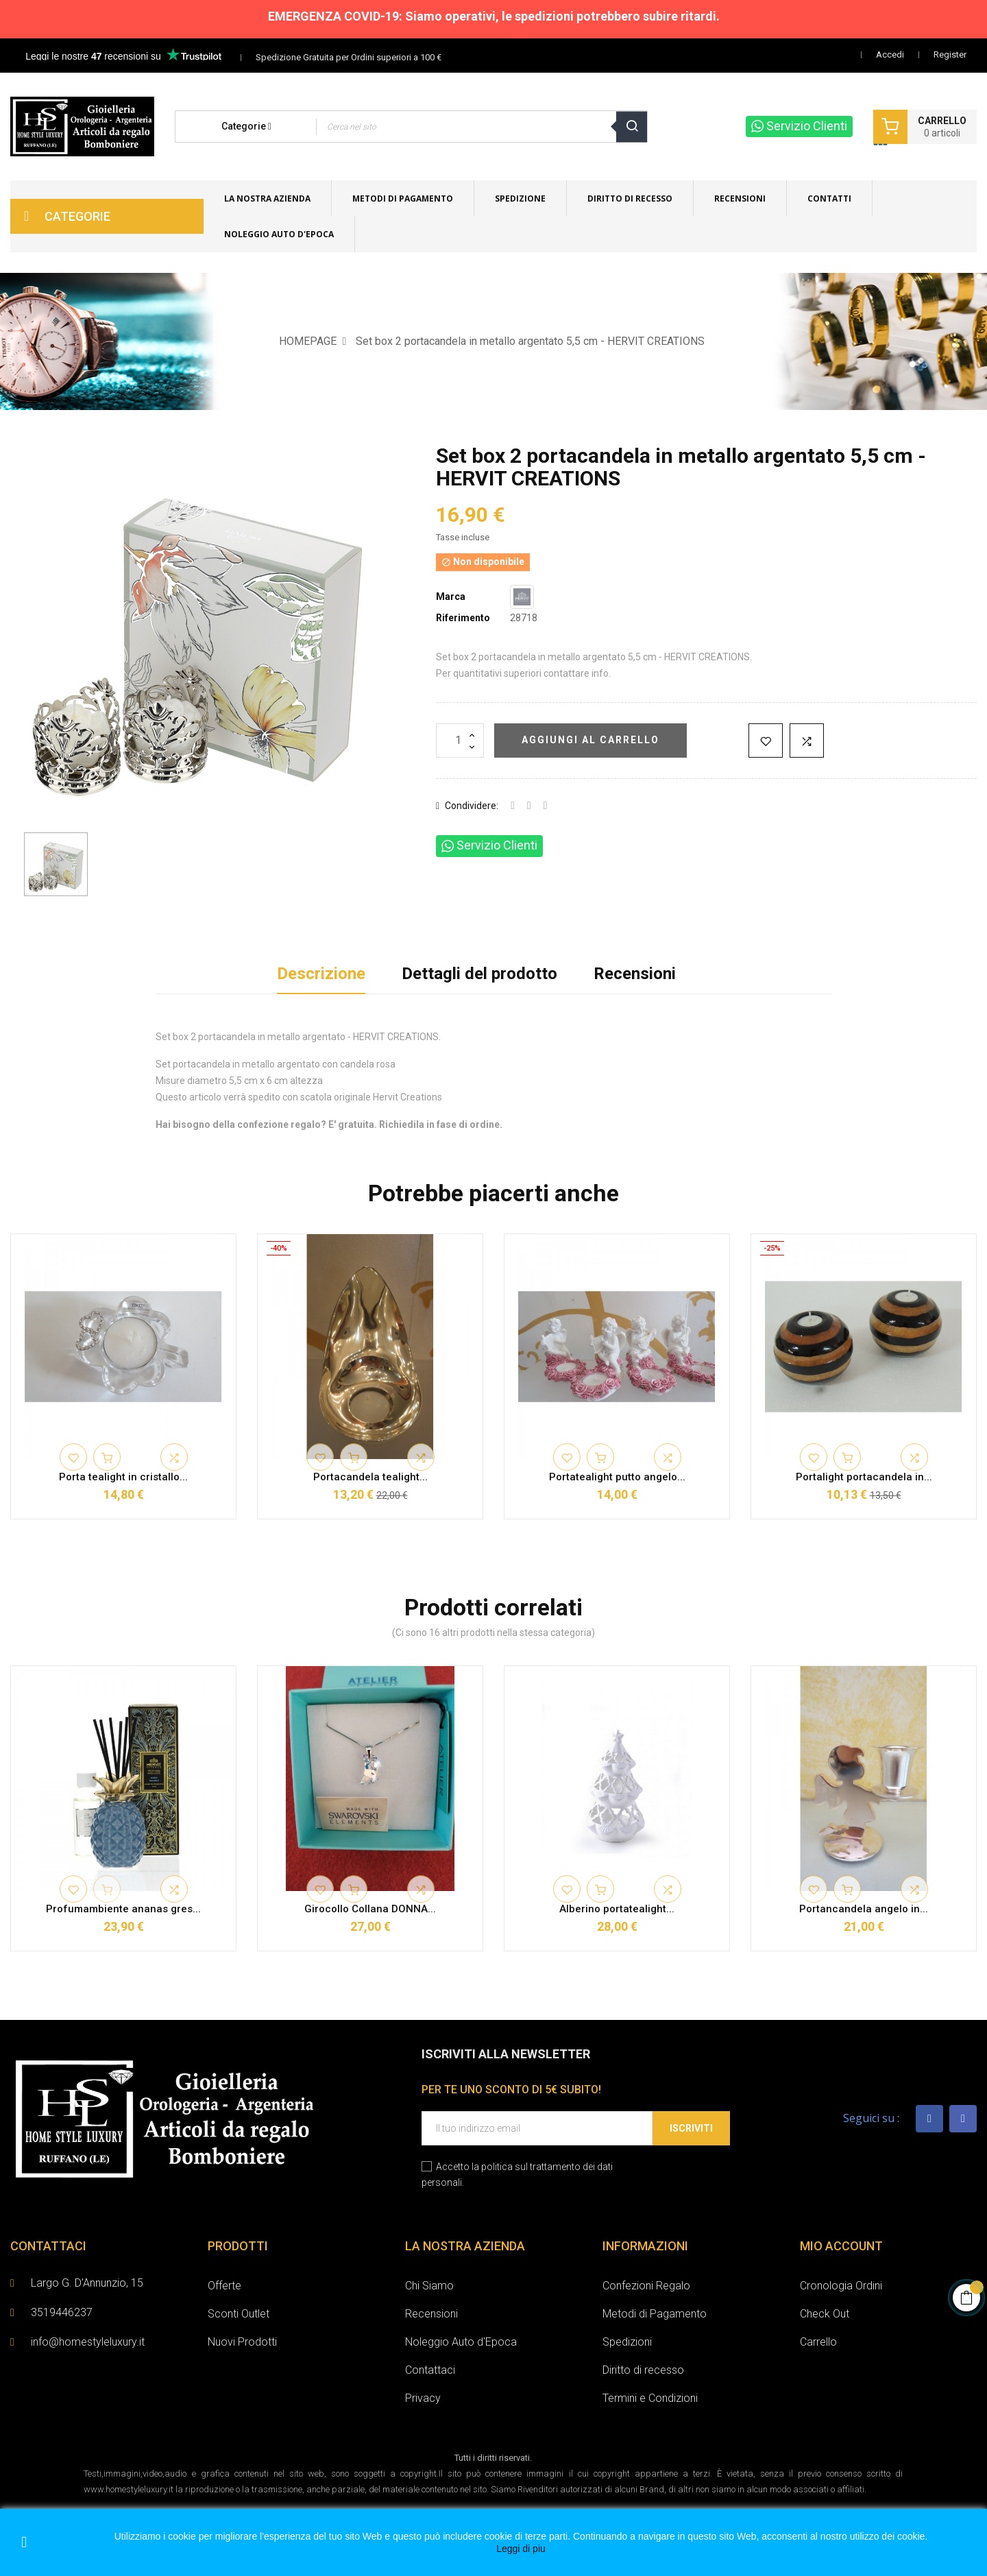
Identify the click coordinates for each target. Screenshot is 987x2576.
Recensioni (635, 973)
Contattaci (430, 2369)
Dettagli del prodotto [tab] (479, 973)
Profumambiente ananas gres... (123, 1909)
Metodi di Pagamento (654, 2313)
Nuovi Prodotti (242, 2341)
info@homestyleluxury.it (88, 2341)
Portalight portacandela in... (864, 1477)
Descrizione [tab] (321, 973)
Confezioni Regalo (646, 2285)
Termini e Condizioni (650, 2398)
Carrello (818, 2341)
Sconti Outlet (238, 2313)
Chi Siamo (429, 2285)
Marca (450, 596)
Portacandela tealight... (370, 1477)
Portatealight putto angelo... (617, 1477)
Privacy (423, 2398)
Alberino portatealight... (616, 1909)
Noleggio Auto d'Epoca (461, 2341)
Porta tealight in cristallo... (123, 1477)
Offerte (224, 2285)
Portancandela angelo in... (863, 1909)
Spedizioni (627, 2341)
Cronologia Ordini (841, 2285)
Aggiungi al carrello (590, 739)
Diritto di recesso (643, 2369)
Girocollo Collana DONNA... (370, 1909)
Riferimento (463, 617)
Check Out (824, 2313)
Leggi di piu (521, 2548)
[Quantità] (460, 740)
